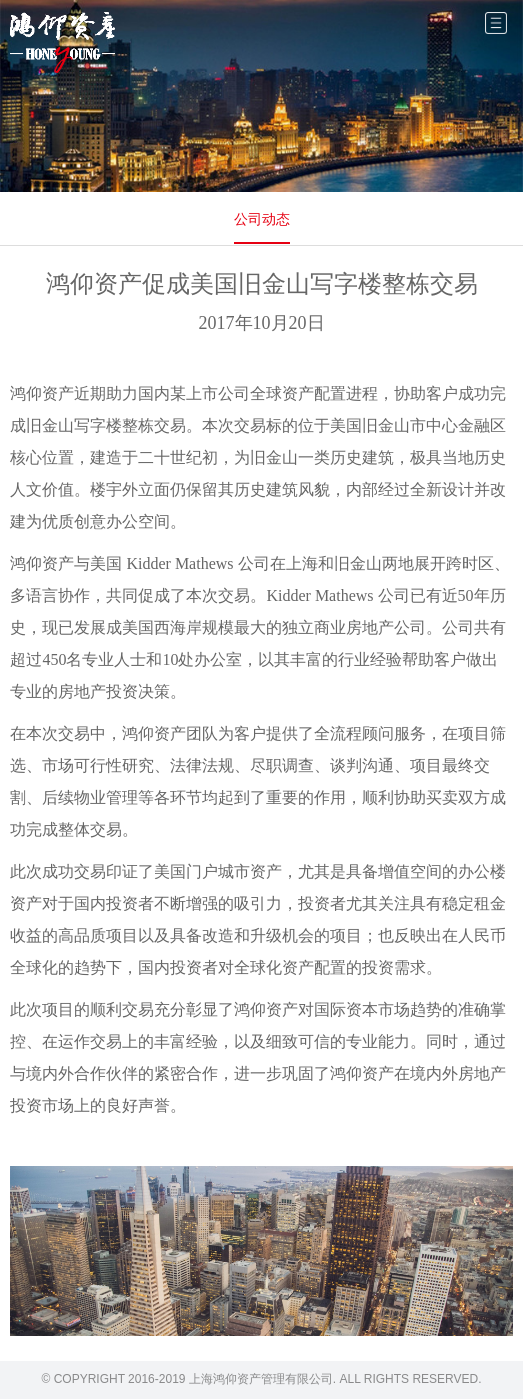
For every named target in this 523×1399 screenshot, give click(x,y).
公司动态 (262, 219)
